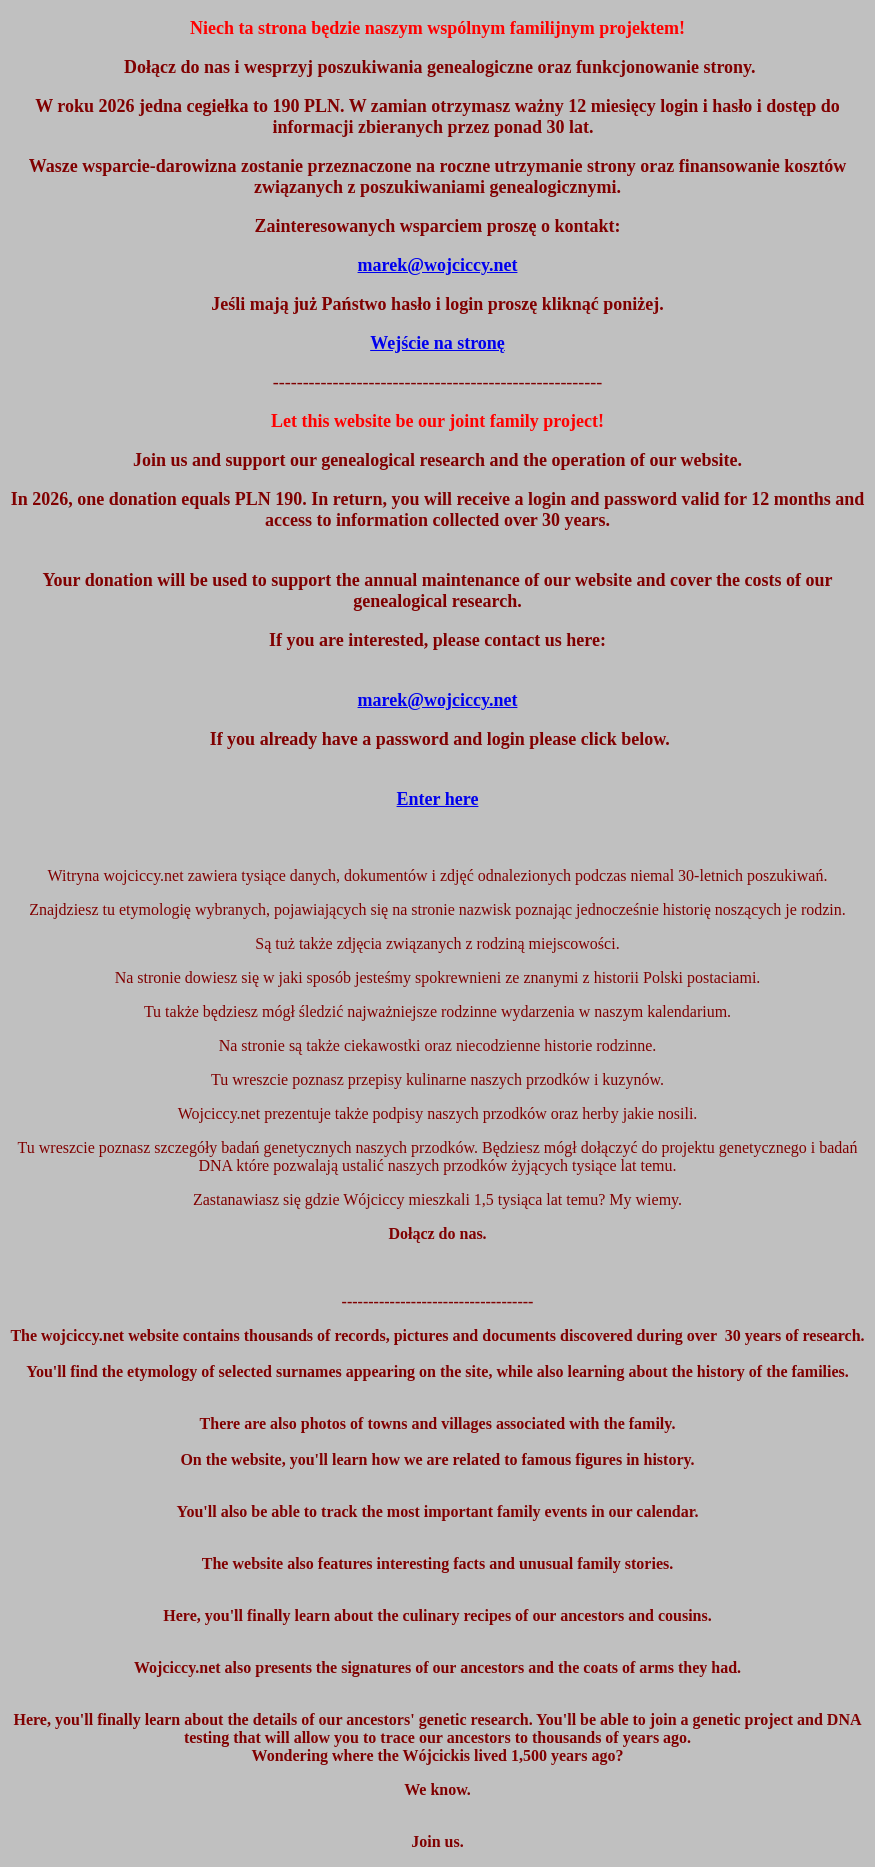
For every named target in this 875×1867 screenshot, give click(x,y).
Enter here (438, 799)
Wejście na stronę (437, 343)
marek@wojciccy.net (438, 700)
